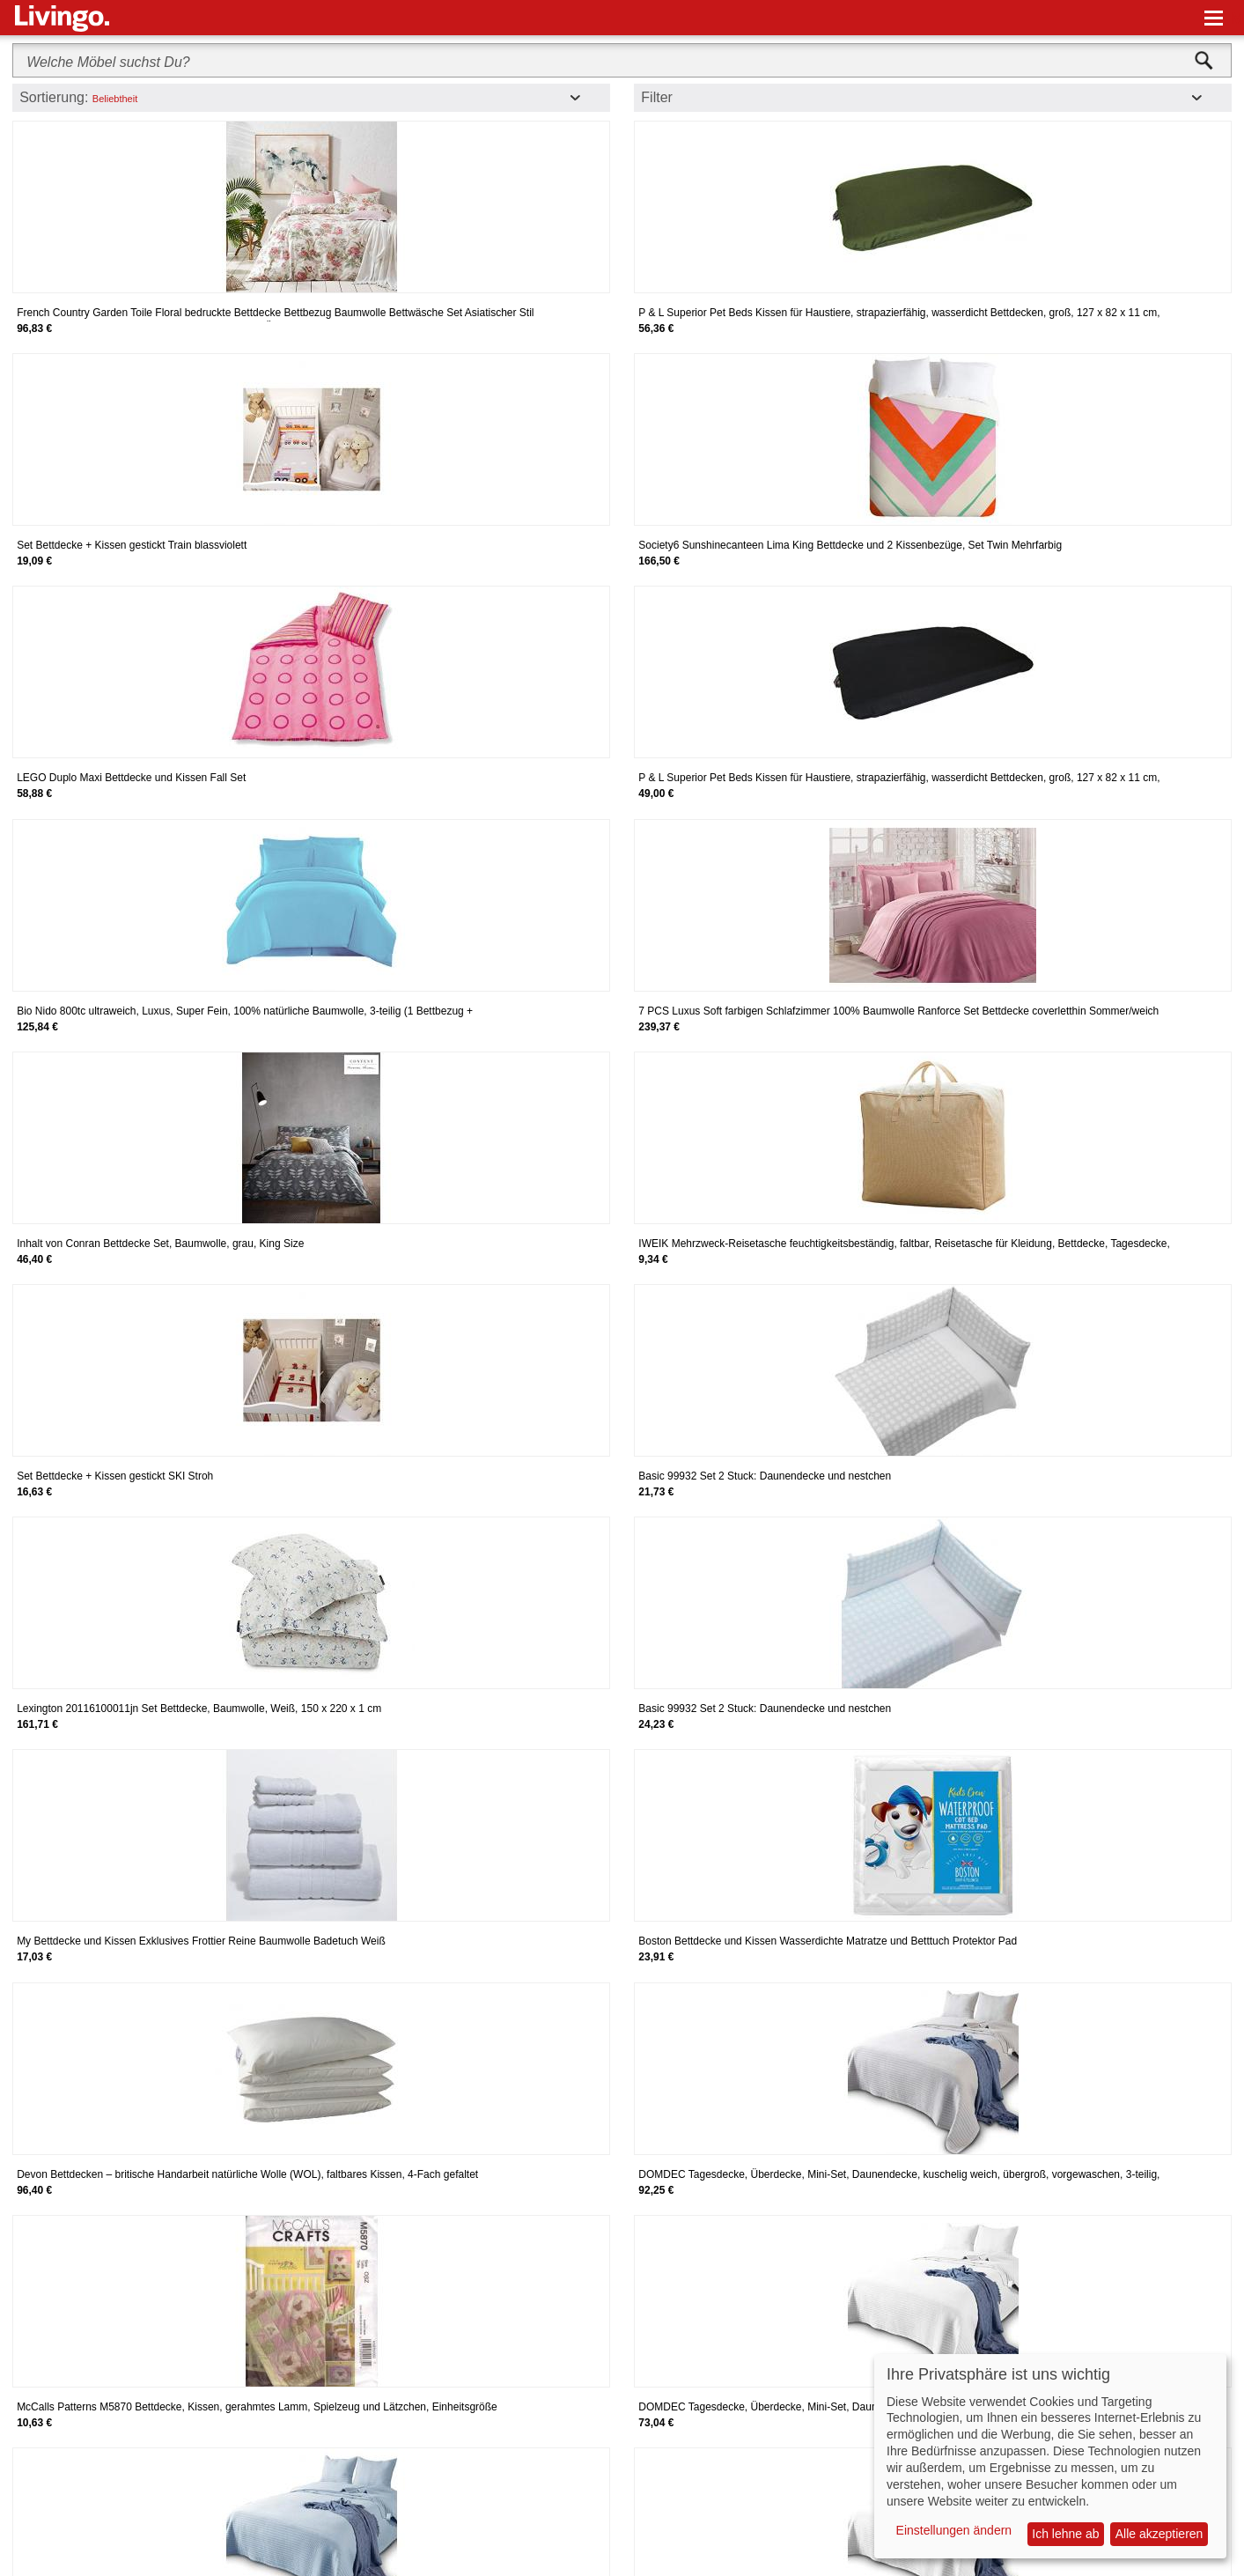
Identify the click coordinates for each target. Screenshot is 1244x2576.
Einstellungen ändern (954, 2530)
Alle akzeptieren (1159, 2534)
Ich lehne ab (1065, 2534)
